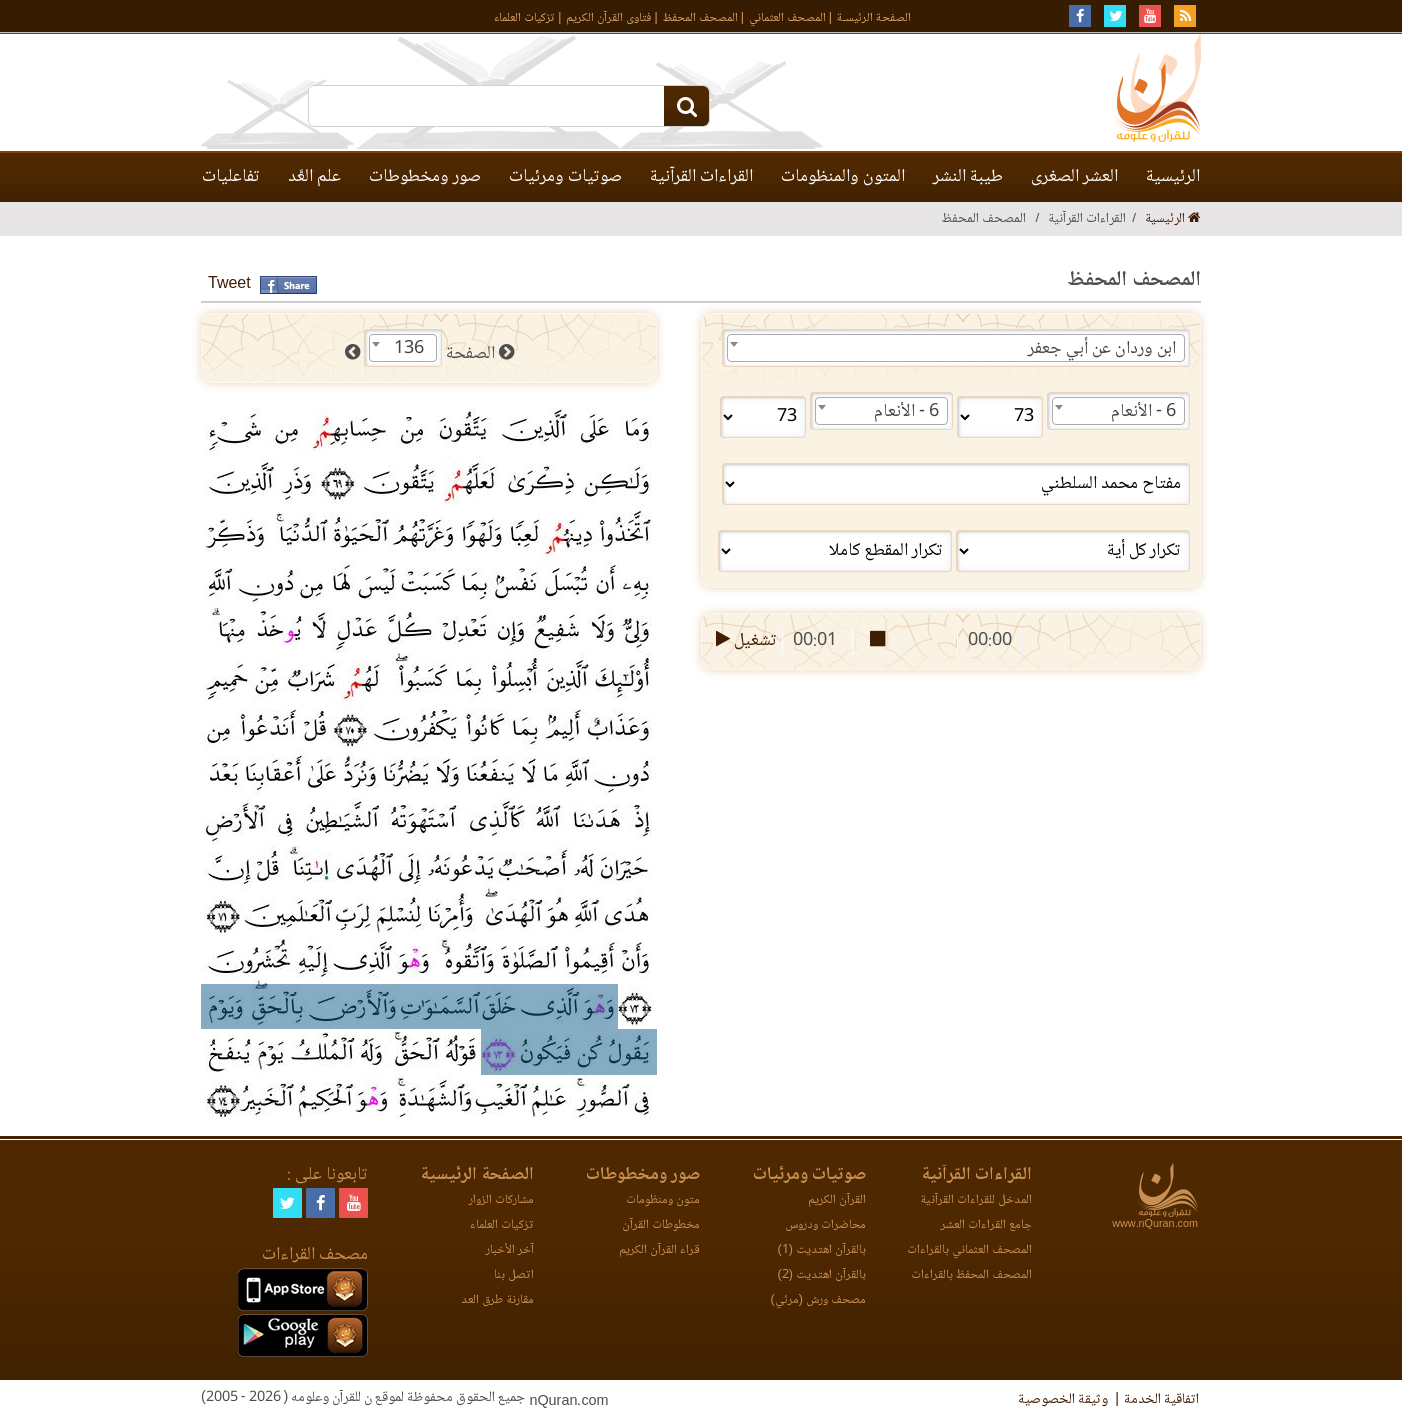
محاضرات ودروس (825, 1225)
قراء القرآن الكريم (659, 1250)
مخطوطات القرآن (661, 1225)
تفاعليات (231, 177)
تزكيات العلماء (524, 18)
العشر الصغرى (1074, 177)
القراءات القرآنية (701, 177)
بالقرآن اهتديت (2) (822, 1275)
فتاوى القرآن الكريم (608, 18)
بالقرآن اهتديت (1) (822, 1250)
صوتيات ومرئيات (565, 177)
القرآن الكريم (837, 1200)
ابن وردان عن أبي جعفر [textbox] (1102, 349)
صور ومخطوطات (425, 177)
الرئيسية (1173, 177)
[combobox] (956, 348)
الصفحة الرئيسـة (874, 18)
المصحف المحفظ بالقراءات (971, 1275)
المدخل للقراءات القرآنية (976, 1200)
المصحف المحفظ (700, 18)
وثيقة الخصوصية (1063, 1400)
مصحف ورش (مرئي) (818, 1300)
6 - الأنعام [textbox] (1143, 412)
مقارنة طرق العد (497, 1300)
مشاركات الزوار (501, 1200)
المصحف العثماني (787, 18)
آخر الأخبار (510, 1250)
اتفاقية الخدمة (1161, 1400)
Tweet (229, 284)
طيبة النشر (968, 177)
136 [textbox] (409, 349)
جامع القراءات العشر (986, 1225)
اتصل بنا (514, 1275)
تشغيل (744, 641)
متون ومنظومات (663, 1200)
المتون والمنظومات (843, 177)
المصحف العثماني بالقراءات (969, 1250)
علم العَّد (314, 177)
